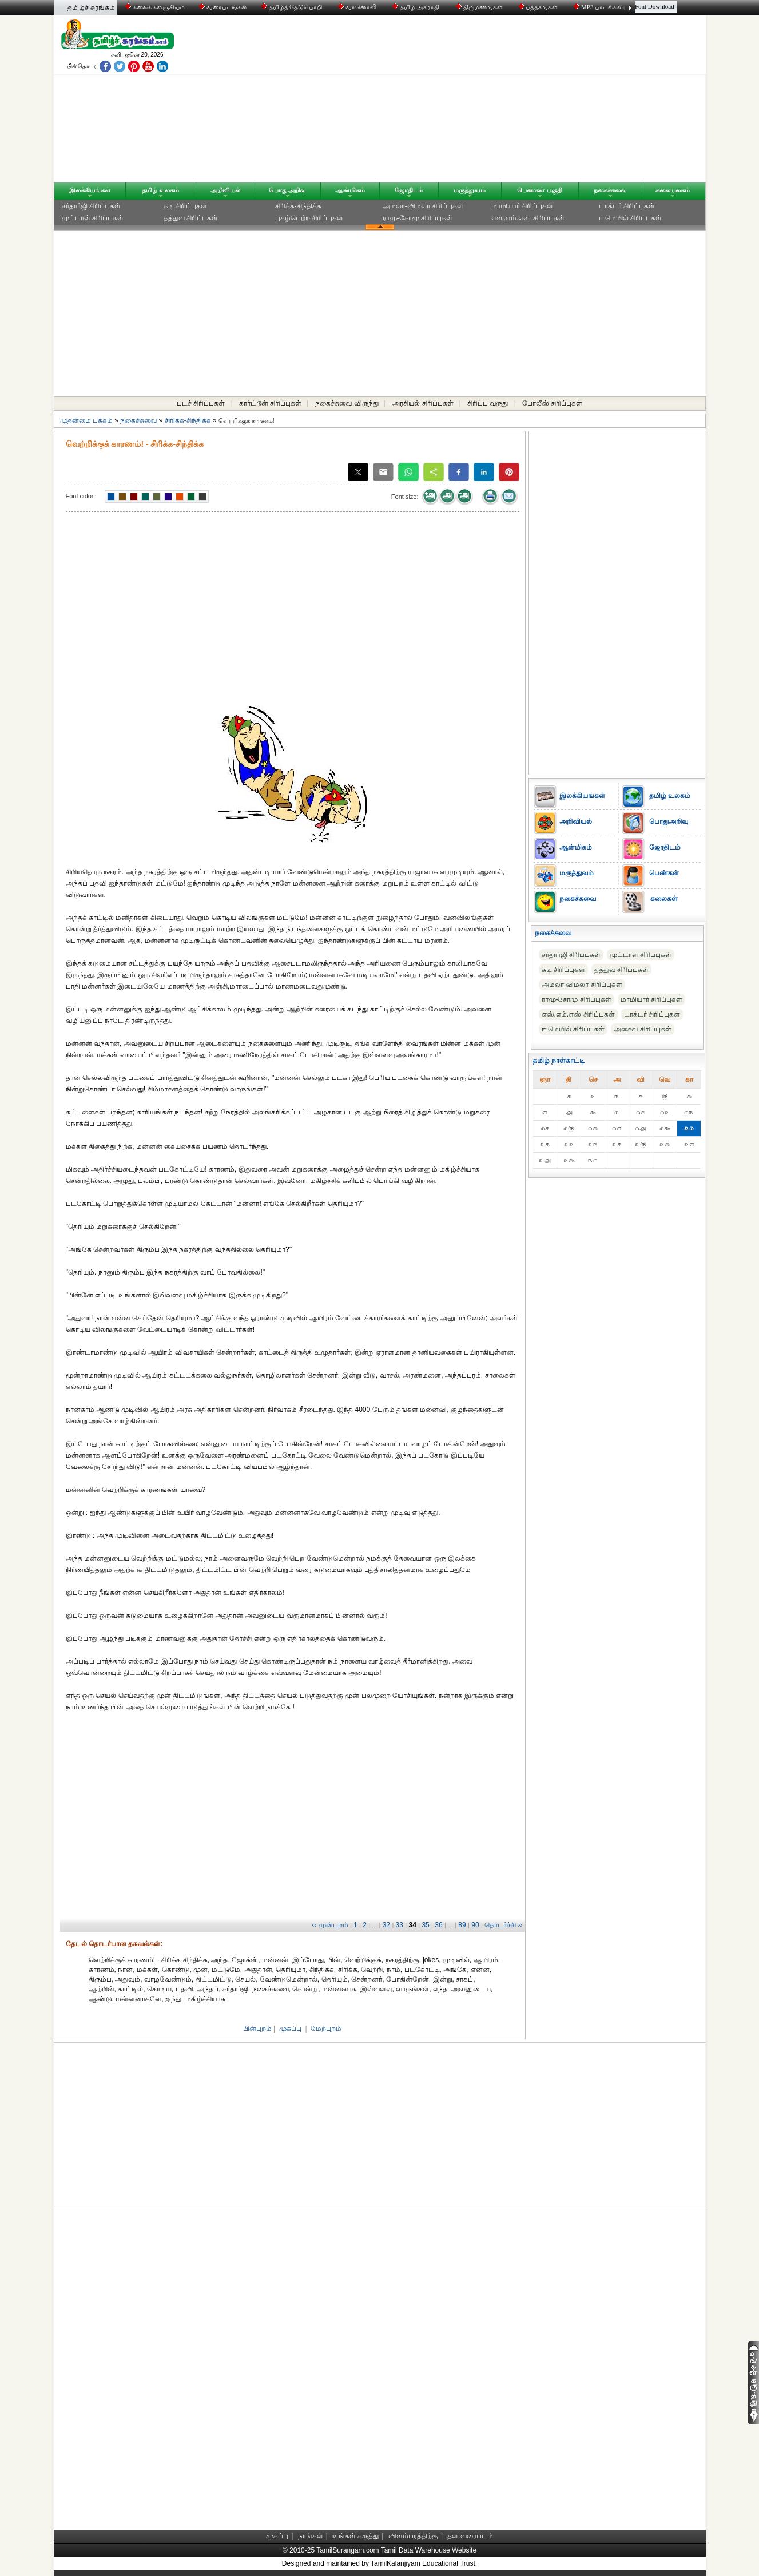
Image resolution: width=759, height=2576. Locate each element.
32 (386, 1925)
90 (475, 1925)
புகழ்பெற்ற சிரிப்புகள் (309, 218)
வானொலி (358, 6)
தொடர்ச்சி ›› (503, 1925)
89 (462, 1925)
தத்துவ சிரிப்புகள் (191, 218)
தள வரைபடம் (469, 2536)
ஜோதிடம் (409, 189)
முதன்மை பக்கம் (86, 420)
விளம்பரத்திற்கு (413, 2536)
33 (399, 1925)
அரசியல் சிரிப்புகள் (422, 403)
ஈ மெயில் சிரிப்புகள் (630, 218)
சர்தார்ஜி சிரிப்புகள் (91, 206)
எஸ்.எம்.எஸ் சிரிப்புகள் (528, 218)
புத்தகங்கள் (539, 6)
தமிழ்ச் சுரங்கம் (91, 7)
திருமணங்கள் (480, 6)
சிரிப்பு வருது (487, 403)
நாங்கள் (310, 2536)
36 (438, 1925)
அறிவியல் (225, 189)
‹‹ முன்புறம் (330, 1925)
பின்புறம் (257, 2029)
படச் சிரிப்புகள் (201, 403)
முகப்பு (290, 2029)
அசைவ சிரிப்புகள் (642, 1029)
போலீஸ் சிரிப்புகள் (552, 403)
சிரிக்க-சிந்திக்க (298, 206)
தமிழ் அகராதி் (417, 6)
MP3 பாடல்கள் (599, 6)
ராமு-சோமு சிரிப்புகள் (417, 218)
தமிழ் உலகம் (160, 189)
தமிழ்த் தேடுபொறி (292, 6)
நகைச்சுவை (610, 189)
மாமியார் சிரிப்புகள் (522, 206)
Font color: (81, 496)
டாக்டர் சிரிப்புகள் (627, 206)
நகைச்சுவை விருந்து (346, 403)
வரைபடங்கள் (222, 6)
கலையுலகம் (672, 189)
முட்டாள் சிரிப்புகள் (93, 218)
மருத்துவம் (470, 189)
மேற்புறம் (326, 2029)
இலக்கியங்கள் (89, 189)
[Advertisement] (489, 101)
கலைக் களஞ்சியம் (155, 6)
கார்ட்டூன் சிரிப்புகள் (270, 403)
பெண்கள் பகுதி (539, 189)
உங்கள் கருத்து (355, 2536)
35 (425, 1925)
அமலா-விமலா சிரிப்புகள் (423, 206)
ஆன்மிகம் (350, 189)
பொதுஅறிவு (287, 189)
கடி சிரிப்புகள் (185, 206)
